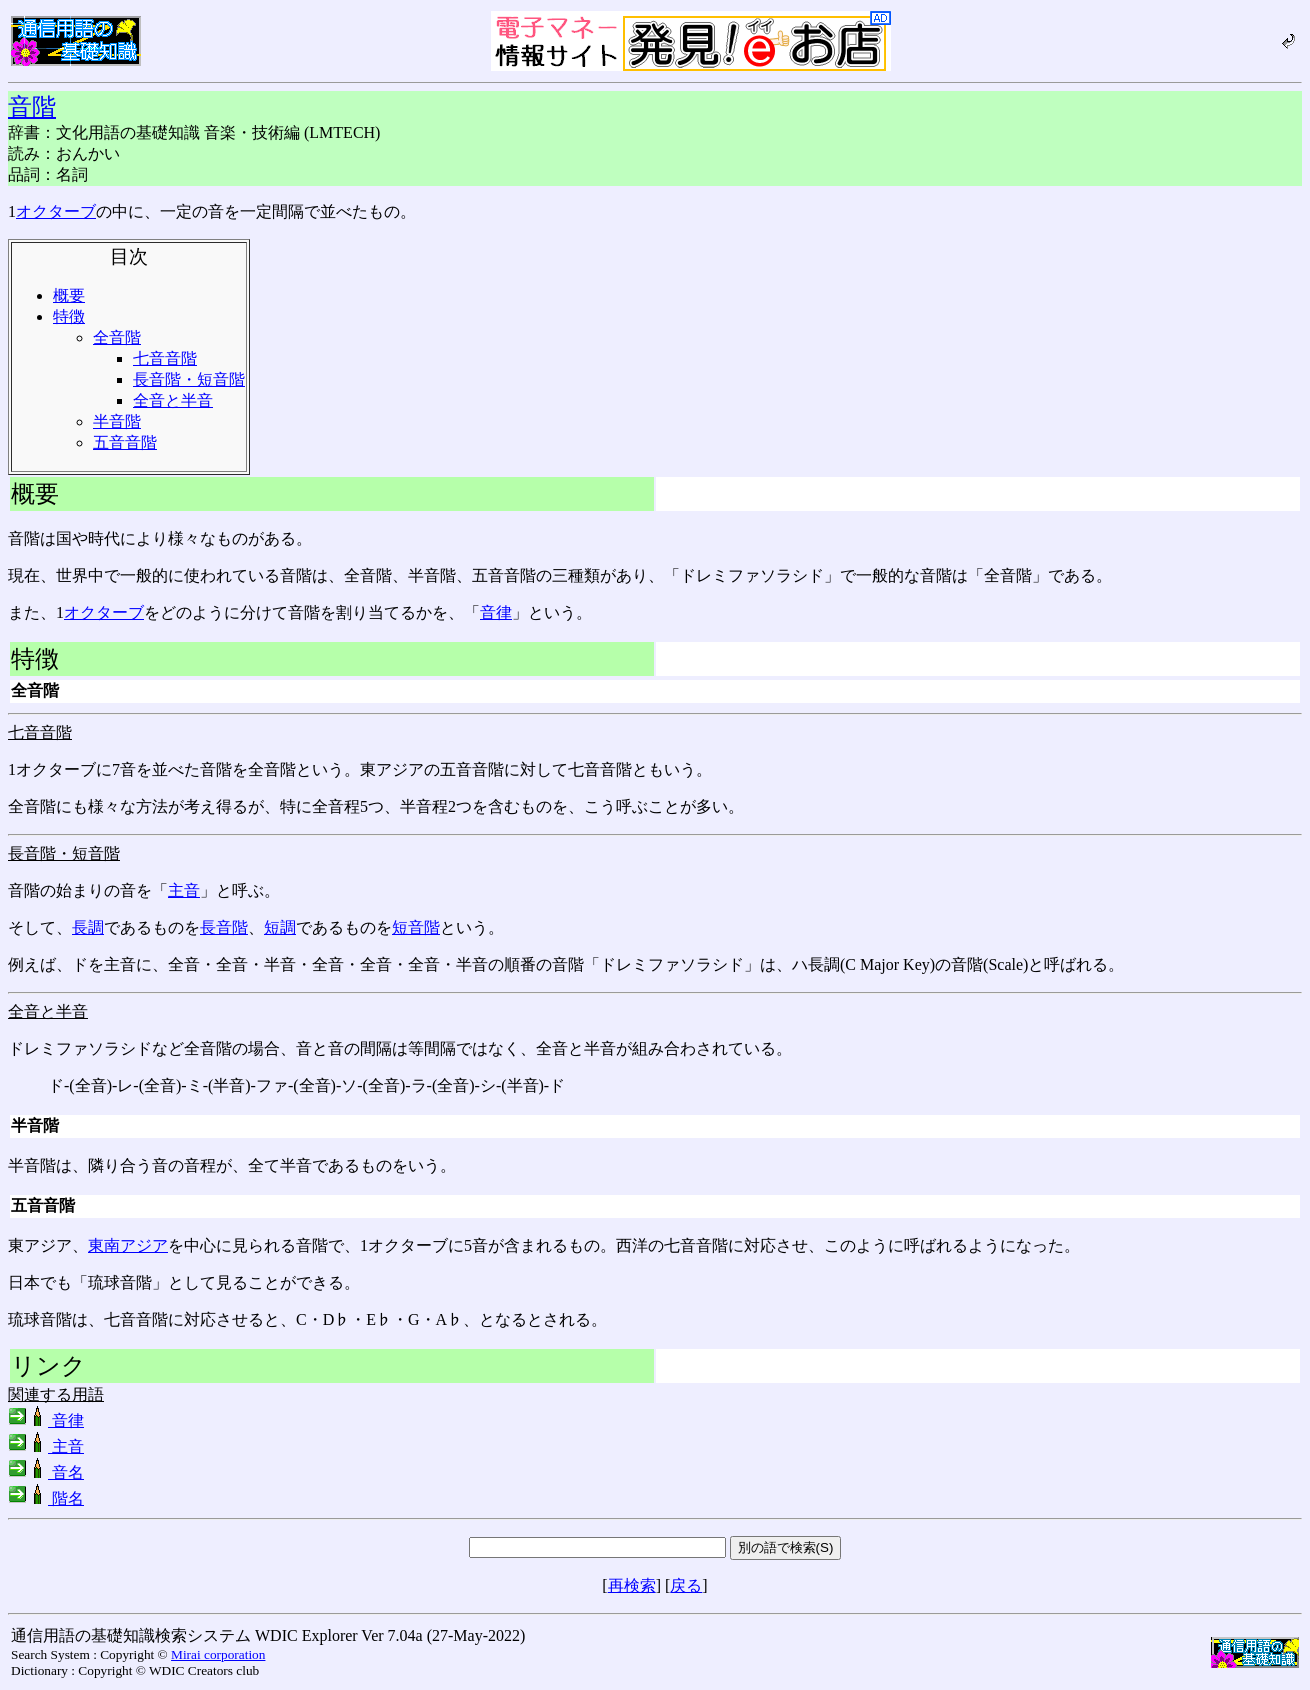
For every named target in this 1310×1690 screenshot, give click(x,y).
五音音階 (125, 442)
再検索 (632, 1585)
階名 (46, 1498)
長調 (88, 927)
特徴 (69, 316)
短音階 (416, 927)
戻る (686, 1585)
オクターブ (56, 211)
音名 (46, 1472)
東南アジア (128, 1245)
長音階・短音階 (189, 379)
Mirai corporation (218, 1654)
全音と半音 (173, 400)
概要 (69, 295)
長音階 (224, 927)
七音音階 (165, 358)
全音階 (117, 337)
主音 (184, 890)
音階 (32, 107)
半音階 (117, 421)
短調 (280, 927)
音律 (496, 612)
